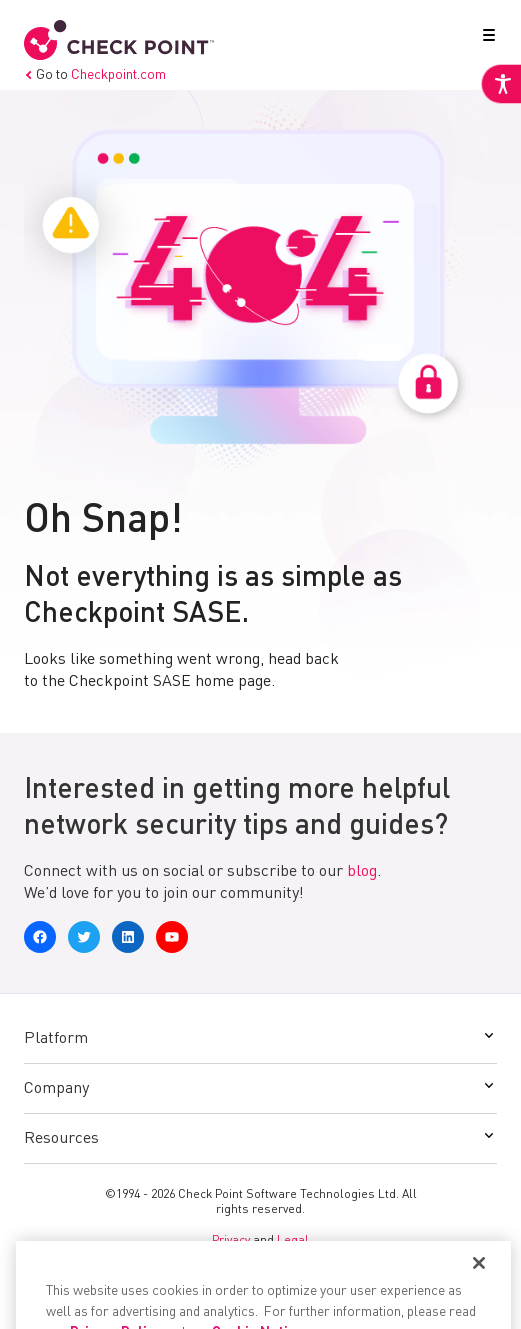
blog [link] (362, 872)
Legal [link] (293, 1241)
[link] (501, 84)
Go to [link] (95, 75)
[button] (485, 39)
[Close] (479, 1301)
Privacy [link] (231, 1241)
